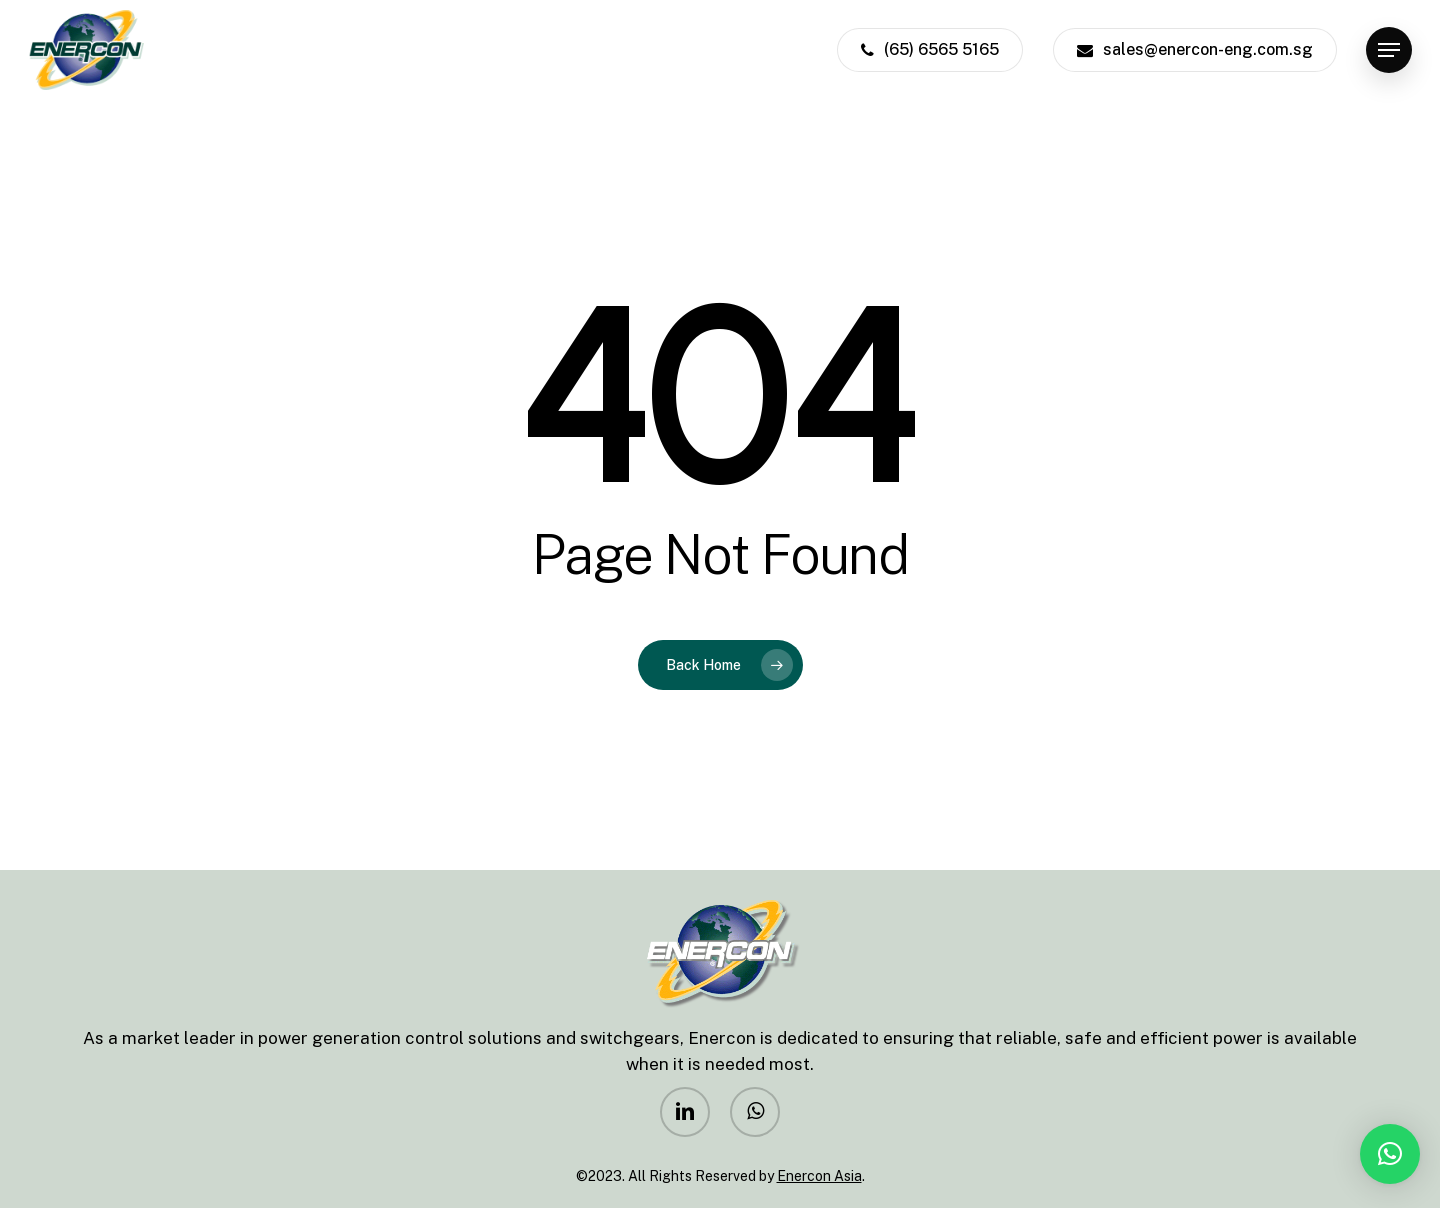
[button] (1390, 1154)
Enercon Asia (819, 1176)
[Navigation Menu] (1389, 50)
